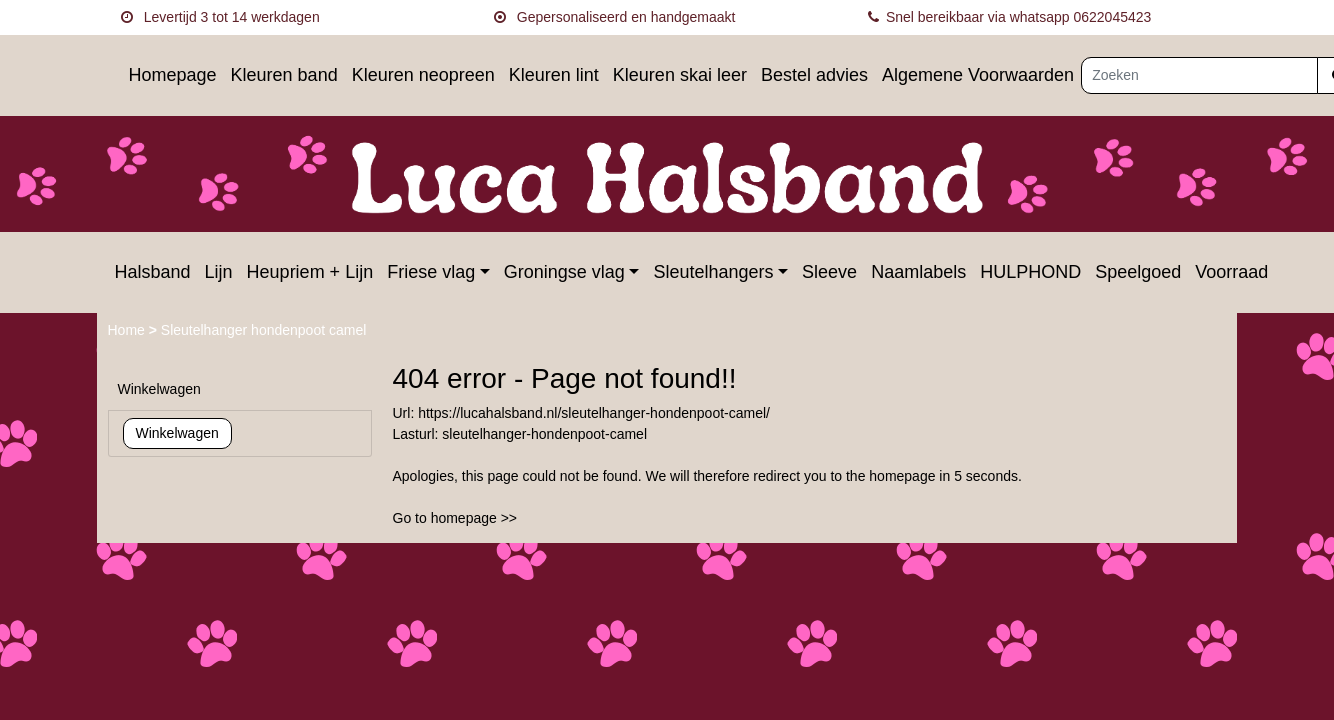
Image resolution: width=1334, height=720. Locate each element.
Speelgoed (1138, 272)
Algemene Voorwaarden (978, 75)
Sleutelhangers (713, 272)
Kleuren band (284, 75)
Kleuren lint (554, 75)
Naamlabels (918, 272)
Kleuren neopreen (423, 75)
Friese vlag (431, 272)
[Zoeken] (1199, 75)
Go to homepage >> (455, 518)
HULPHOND (1030, 272)
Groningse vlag (564, 272)
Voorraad (1231, 272)
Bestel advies (814, 75)
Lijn (219, 272)
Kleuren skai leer (680, 75)
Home (128, 330)
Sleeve (829, 272)
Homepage (173, 75)
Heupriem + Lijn (310, 272)
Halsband (153, 272)
